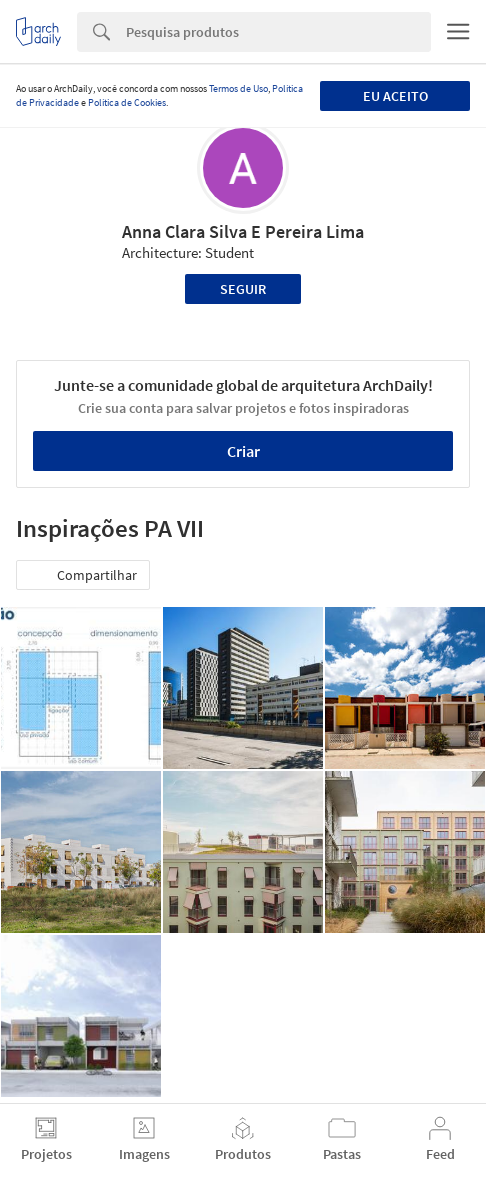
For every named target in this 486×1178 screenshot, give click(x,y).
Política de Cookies (127, 102)
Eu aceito (395, 96)
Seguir (243, 289)
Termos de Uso (238, 88)
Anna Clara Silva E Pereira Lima (243, 231)
